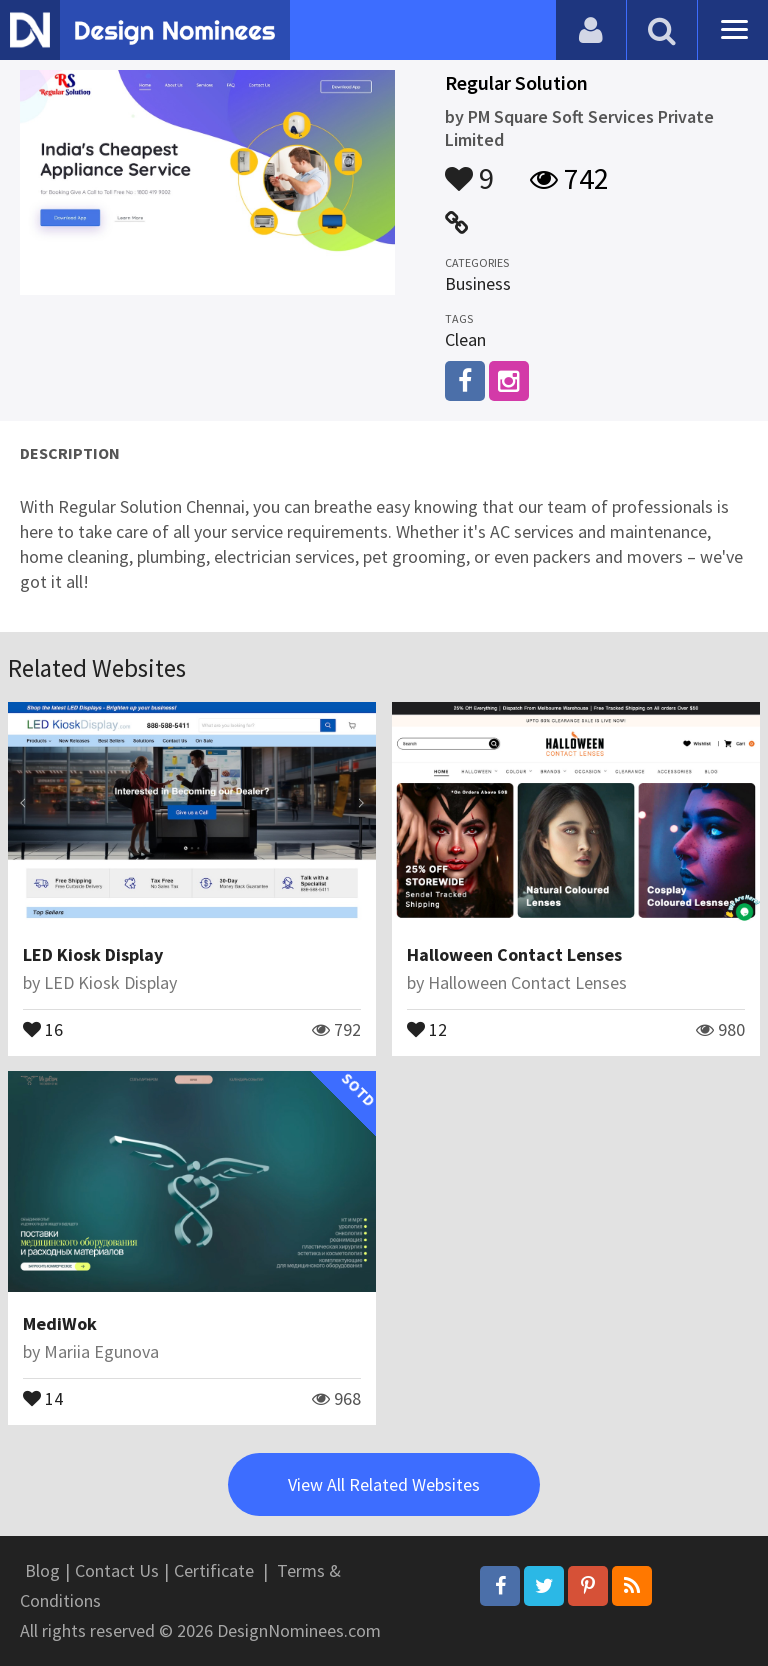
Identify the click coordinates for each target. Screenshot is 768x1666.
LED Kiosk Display (93, 954)
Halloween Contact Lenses (514, 954)
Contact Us (117, 1570)
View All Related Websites (384, 1484)
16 (43, 1028)
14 (43, 1397)
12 (427, 1028)
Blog (42, 1570)
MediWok (60, 1323)
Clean (465, 339)
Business (478, 283)
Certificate (214, 1570)
